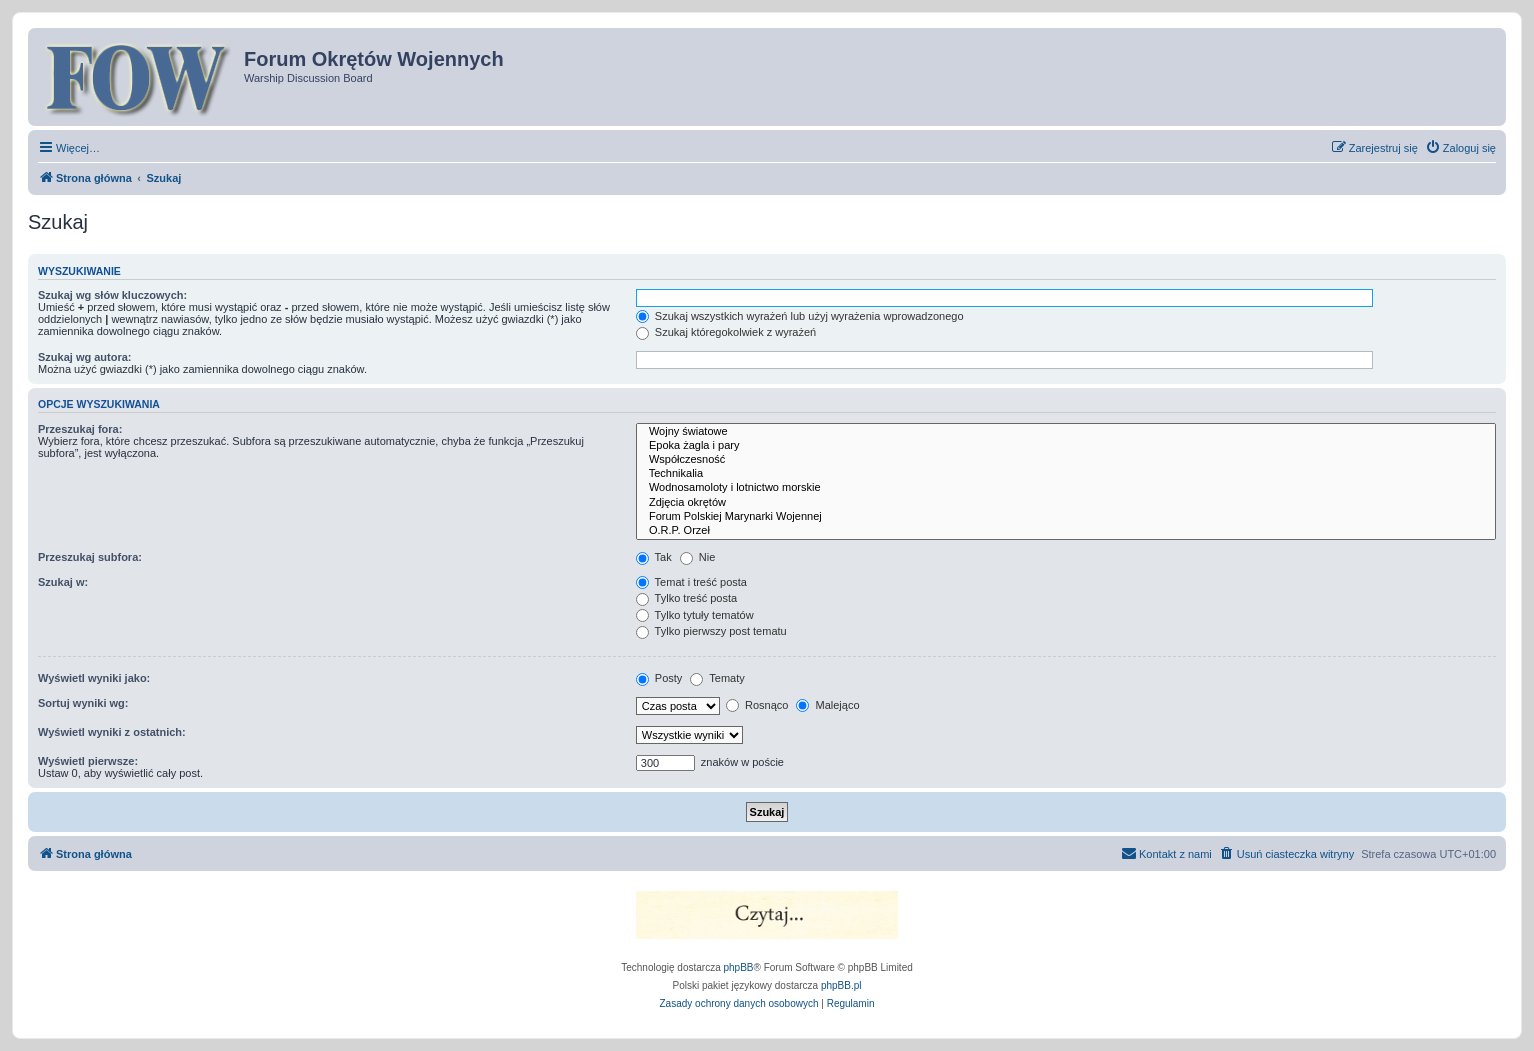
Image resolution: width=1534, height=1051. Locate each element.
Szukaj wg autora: (85, 357)
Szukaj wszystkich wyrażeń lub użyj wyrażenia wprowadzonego (800, 316)
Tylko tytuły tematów (695, 615)
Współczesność (1066, 460)
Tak (654, 557)
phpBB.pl (841, 985)
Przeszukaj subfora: (90, 557)
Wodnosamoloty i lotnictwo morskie (1066, 488)
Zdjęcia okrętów (1066, 503)
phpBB (739, 967)
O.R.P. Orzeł (1066, 531)
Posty (659, 678)
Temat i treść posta (691, 582)
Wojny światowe (1066, 432)
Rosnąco (757, 705)
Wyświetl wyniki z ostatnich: (112, 732)
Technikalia (1066, 474)
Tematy (717, 678)
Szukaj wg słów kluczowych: (112, 295)
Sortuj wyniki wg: (83, 703)
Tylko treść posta (686, 598)
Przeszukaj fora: (80, 429)
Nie (698, 557)
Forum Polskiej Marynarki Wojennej (1066, 517)
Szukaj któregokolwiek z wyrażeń (726, 332)
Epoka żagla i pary (1066, 446)
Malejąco (827, 705)
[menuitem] (1460, 148)
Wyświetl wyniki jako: (94, 678)
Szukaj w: (63, 582)
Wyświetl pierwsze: (88, 761)
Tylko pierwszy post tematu (711, 631)
